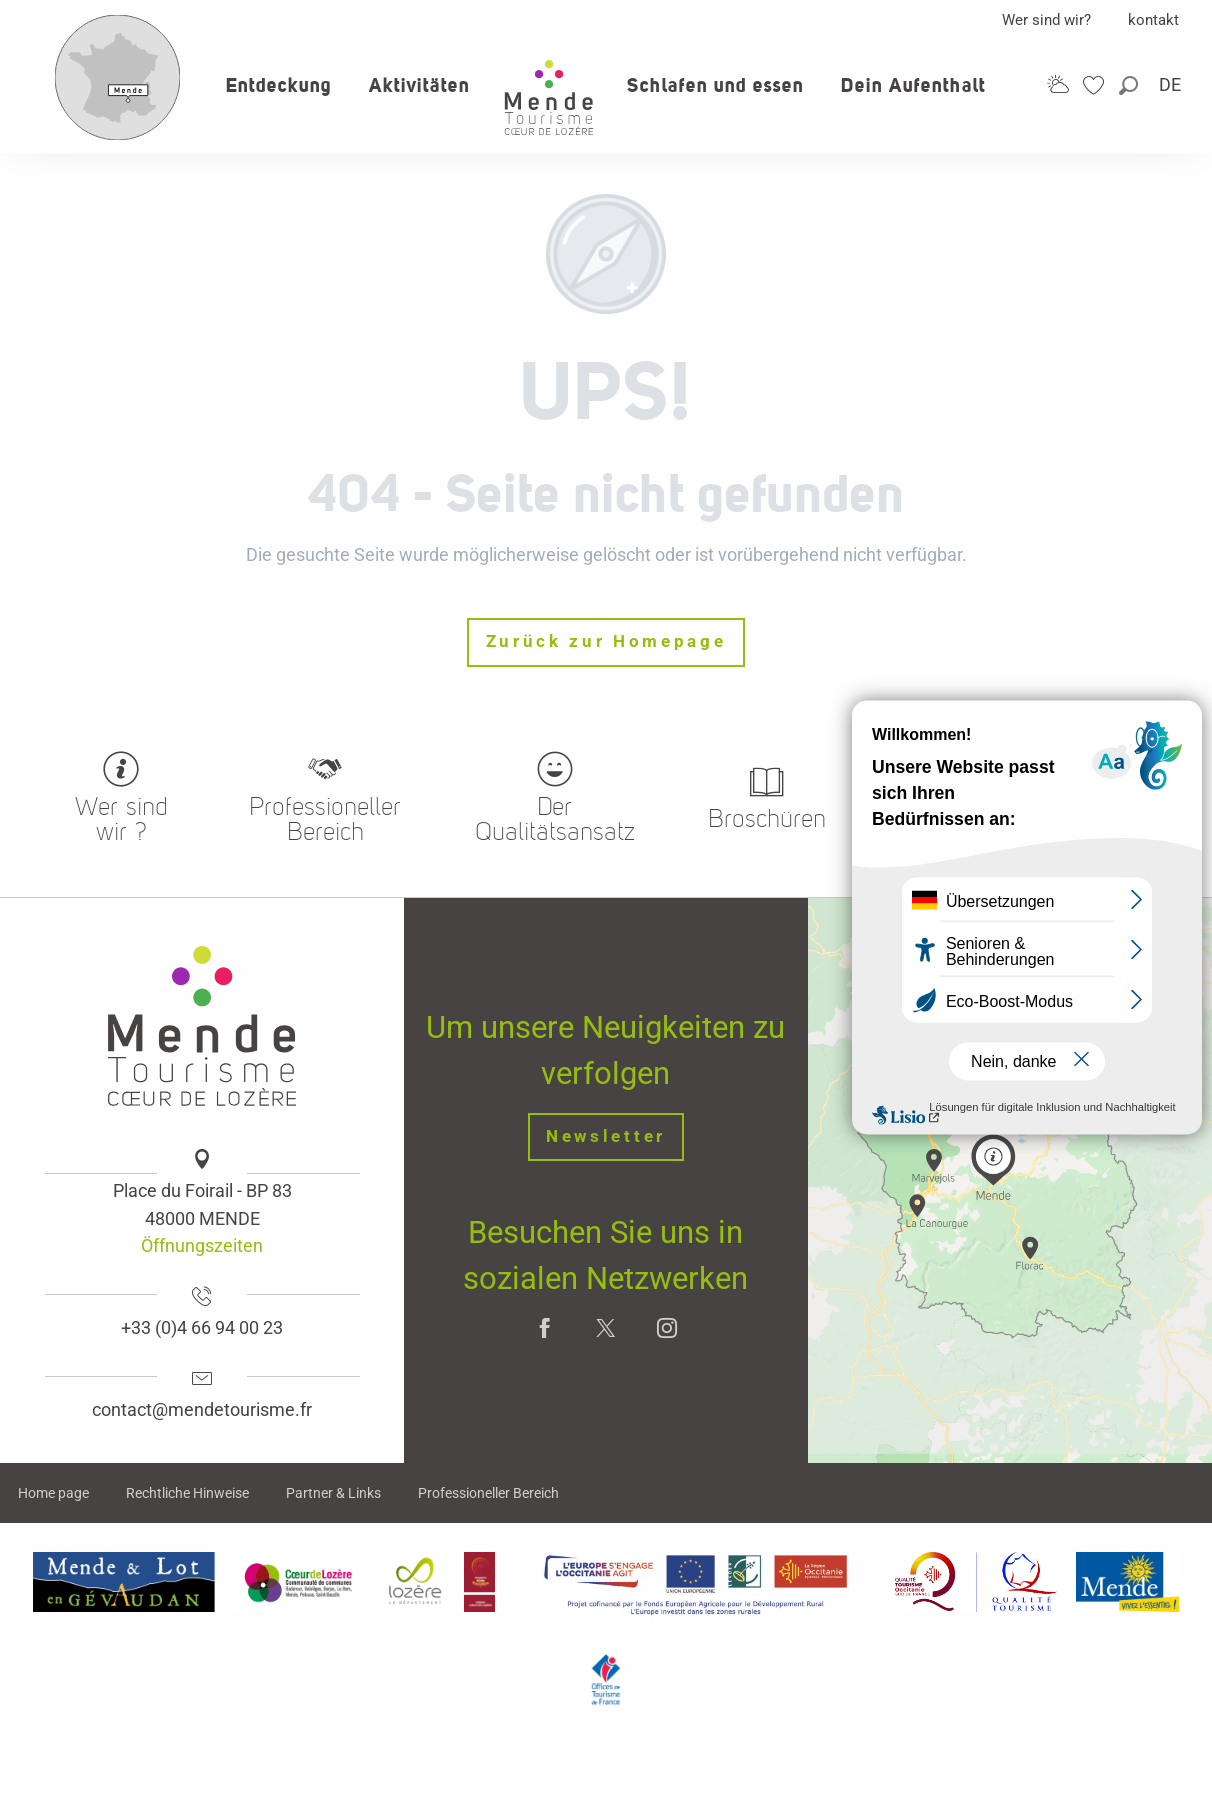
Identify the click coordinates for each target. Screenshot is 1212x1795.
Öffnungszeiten (202, 1245)
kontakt (1153, 20)
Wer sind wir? (1046, 20)
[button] (1130, 85)
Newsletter (606, 1136)
